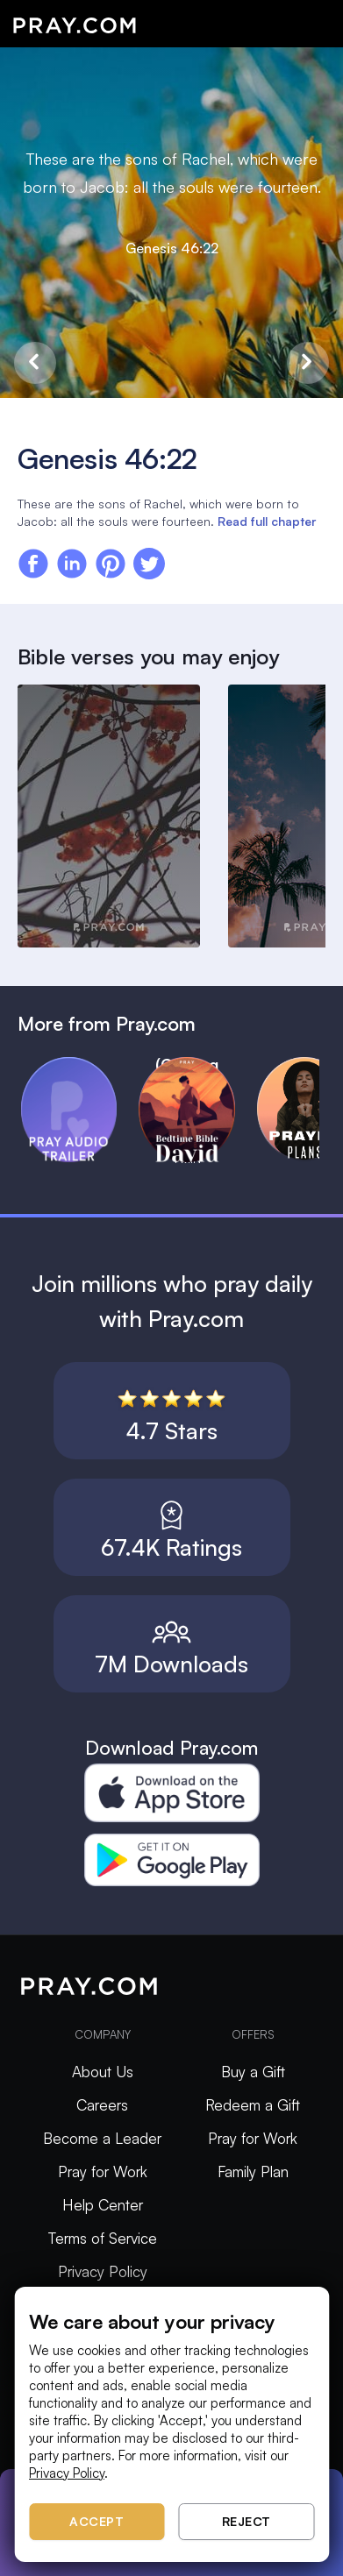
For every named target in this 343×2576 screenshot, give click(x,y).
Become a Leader (102, 2138)
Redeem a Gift (252, 2105)
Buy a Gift (253, 2071)
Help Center (102, 2205)
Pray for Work (102, 2171)
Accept (96, 2521)
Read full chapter (267, 521)
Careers (102, 2105)
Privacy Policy (102, 2271)
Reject (246, 2521)
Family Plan (253, 2171)
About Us (102, 2071)
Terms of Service (102, 2238)
